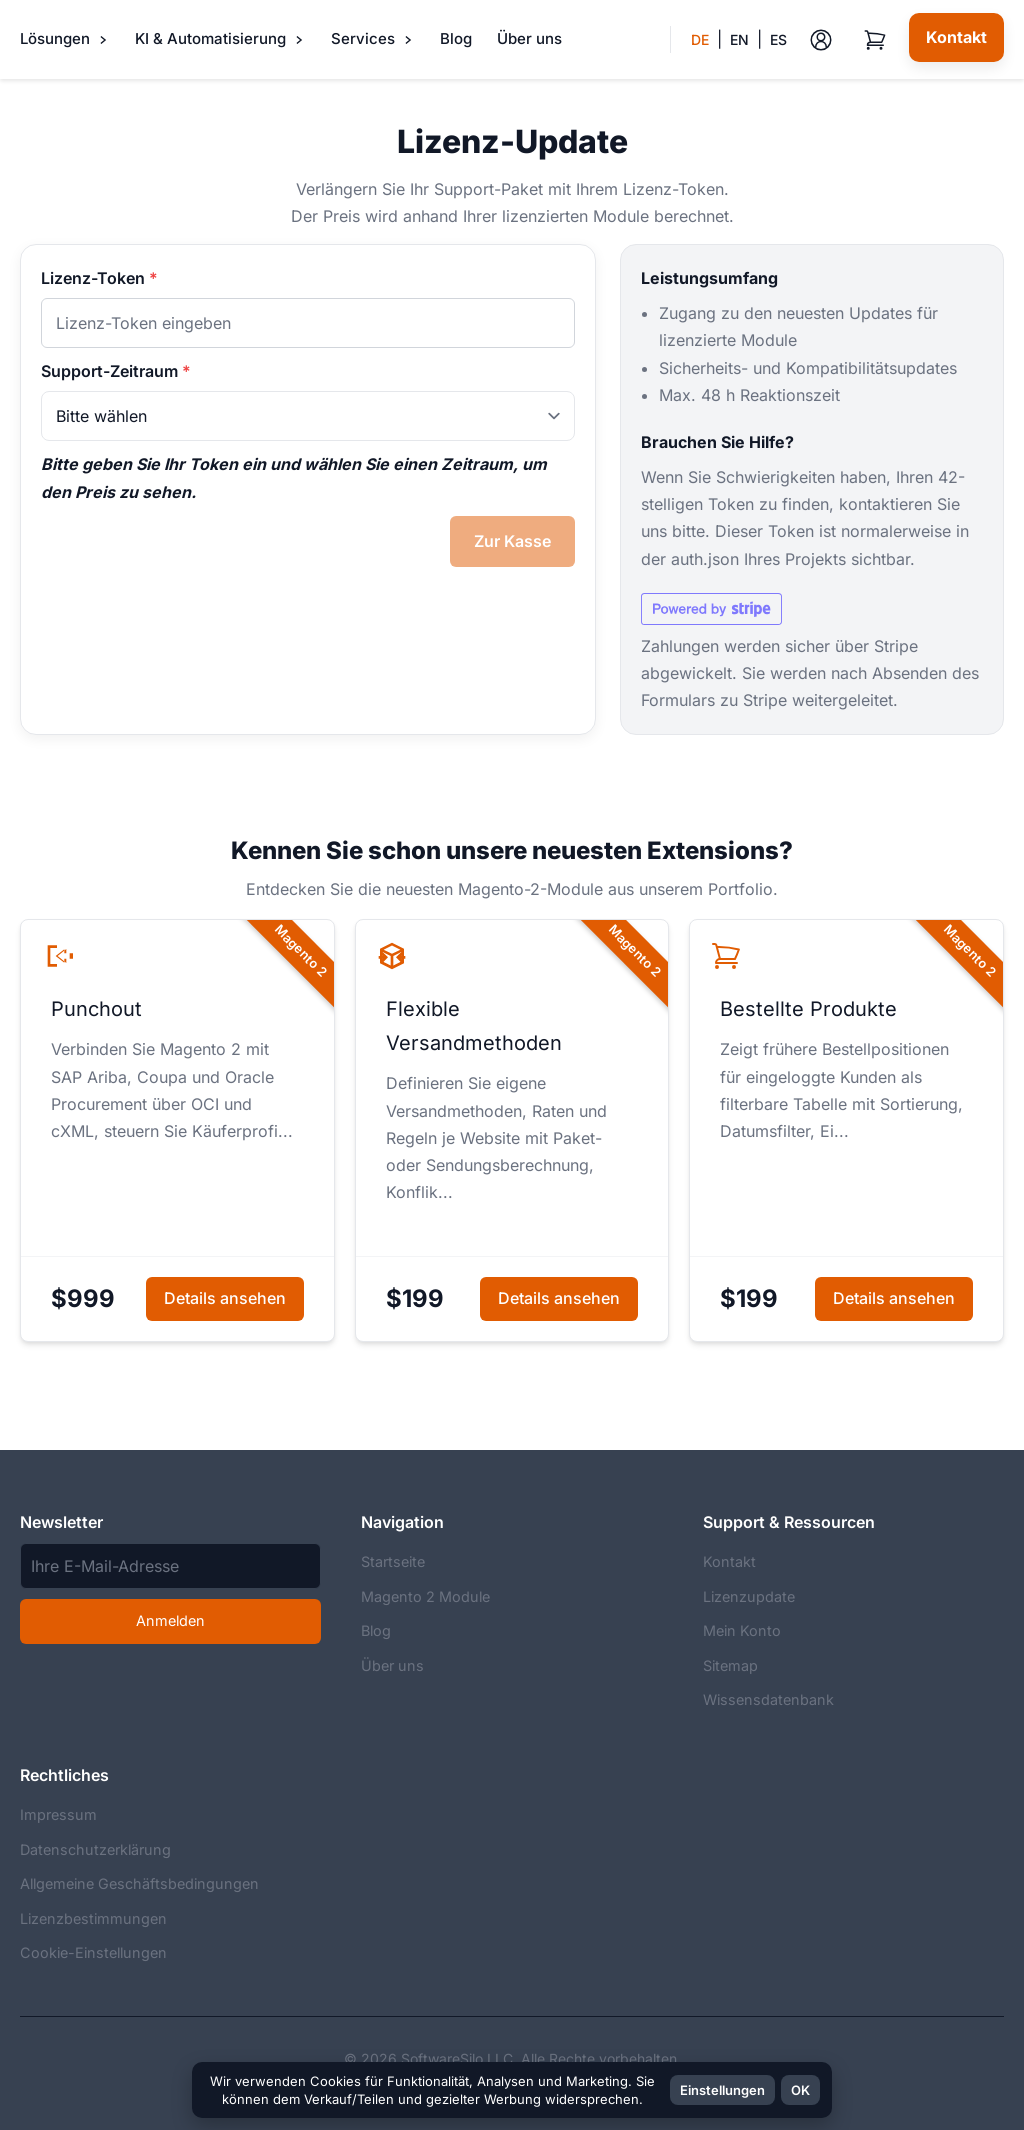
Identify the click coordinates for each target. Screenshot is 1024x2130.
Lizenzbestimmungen (93, 1918)
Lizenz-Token (99, 278)
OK (800, 2090)
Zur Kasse (512, 541)
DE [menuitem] (700, 39)
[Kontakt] (956, 37)
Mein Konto (742, 1630)
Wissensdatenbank (768, 1699)
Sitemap (730, 1665)
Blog (456, 38)
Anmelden (170, 1620)
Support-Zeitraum (116, 371)
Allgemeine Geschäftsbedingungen (139, 1883)
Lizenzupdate (749, 1596)
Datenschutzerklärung (95, 1849)
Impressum (58, 1814)
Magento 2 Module (425, 1596)
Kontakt (729, 1561)
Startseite (393, 1561)
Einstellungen (722, 2090)
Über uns (529, 38)
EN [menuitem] (739, 39)
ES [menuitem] (778, 39)
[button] (728, 39)
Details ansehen (225, 1298)
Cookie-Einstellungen (93, 1952)
